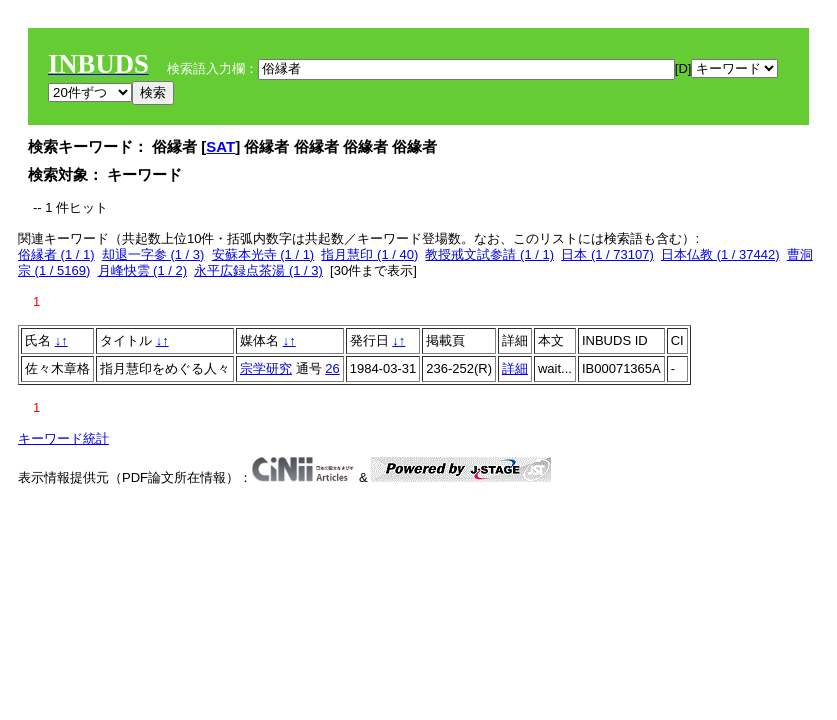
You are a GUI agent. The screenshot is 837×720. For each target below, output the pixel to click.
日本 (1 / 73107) (607, 254)
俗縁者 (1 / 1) (56, 254)
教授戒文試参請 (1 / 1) (489, 254)
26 (332, 368)
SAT (220, 146)
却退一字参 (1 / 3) (153, 254)
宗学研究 (266, 368)
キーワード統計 (63, 438)
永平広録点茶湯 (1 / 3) (258, 270)
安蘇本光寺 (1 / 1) (263, 254)
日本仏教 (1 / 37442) (720, 254)
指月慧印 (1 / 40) (369, 254)
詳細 (515, 368)
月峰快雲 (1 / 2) (143, 270)
